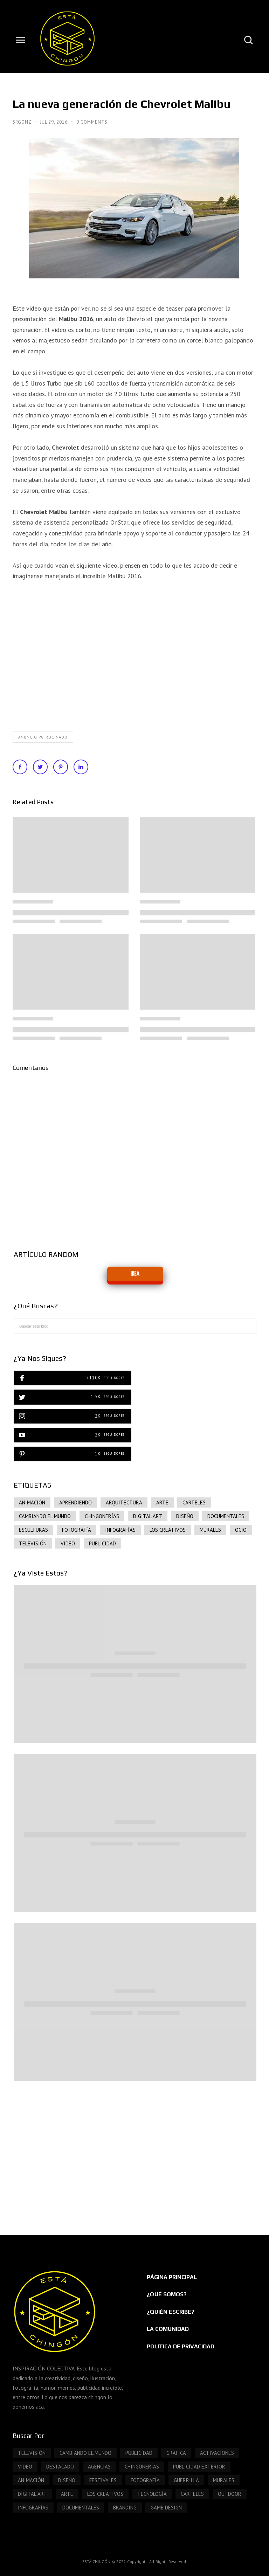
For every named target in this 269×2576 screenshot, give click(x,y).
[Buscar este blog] (135, 1326)
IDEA (135, 1273)
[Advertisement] (135, 2151)
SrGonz (23, 122)
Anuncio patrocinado (43, 737)
